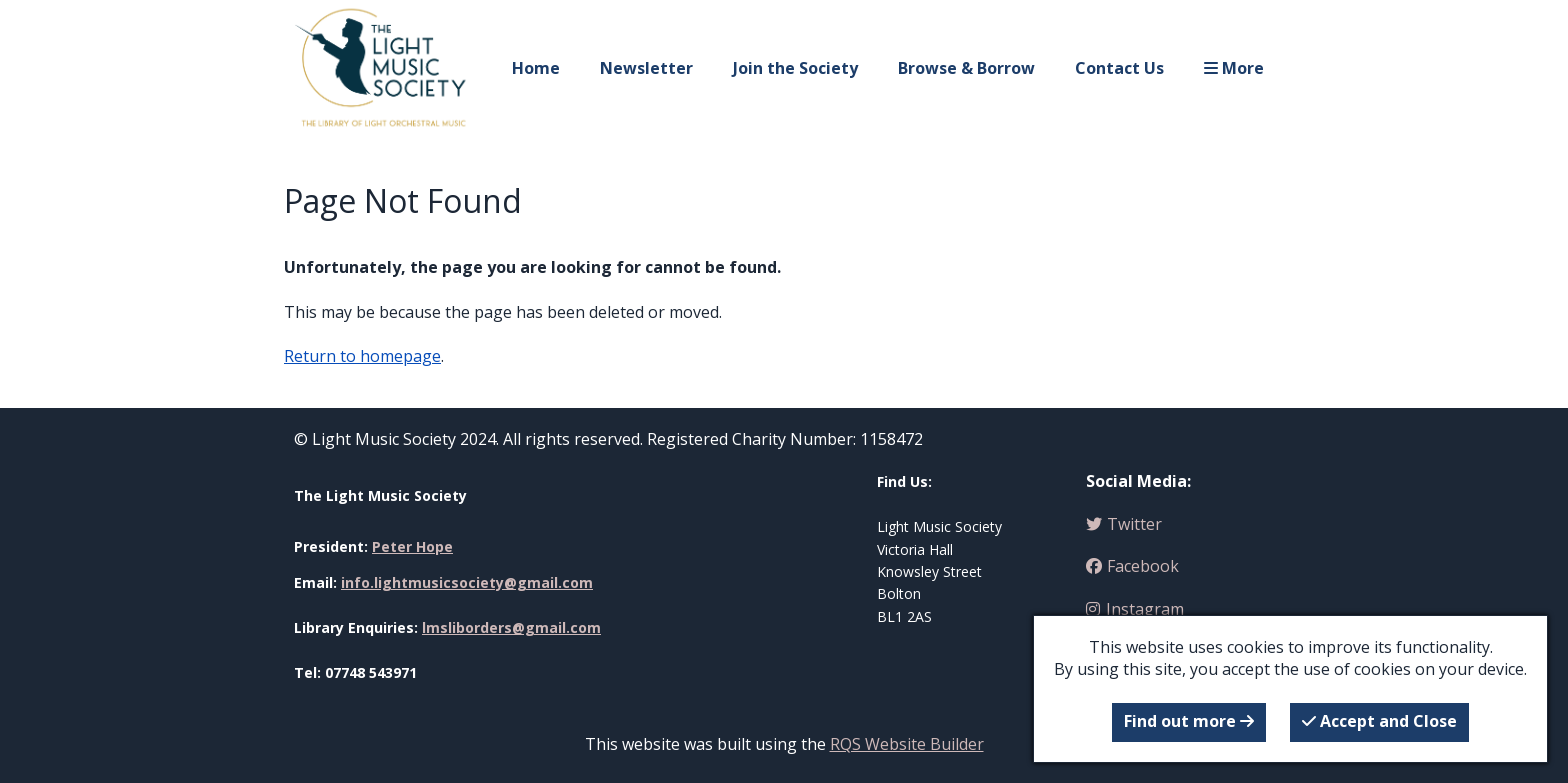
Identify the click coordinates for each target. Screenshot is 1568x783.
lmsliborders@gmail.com (511, 627)
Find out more (1189, 721)
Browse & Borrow (966, 68)
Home (536, 68)
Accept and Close (1379, 721)
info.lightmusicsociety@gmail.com (467, 582)
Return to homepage (362, 356)
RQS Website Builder (907, 744)
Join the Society (795, 68)
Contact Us (1119, 68)
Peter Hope (412, 546)
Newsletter (646, 68)
